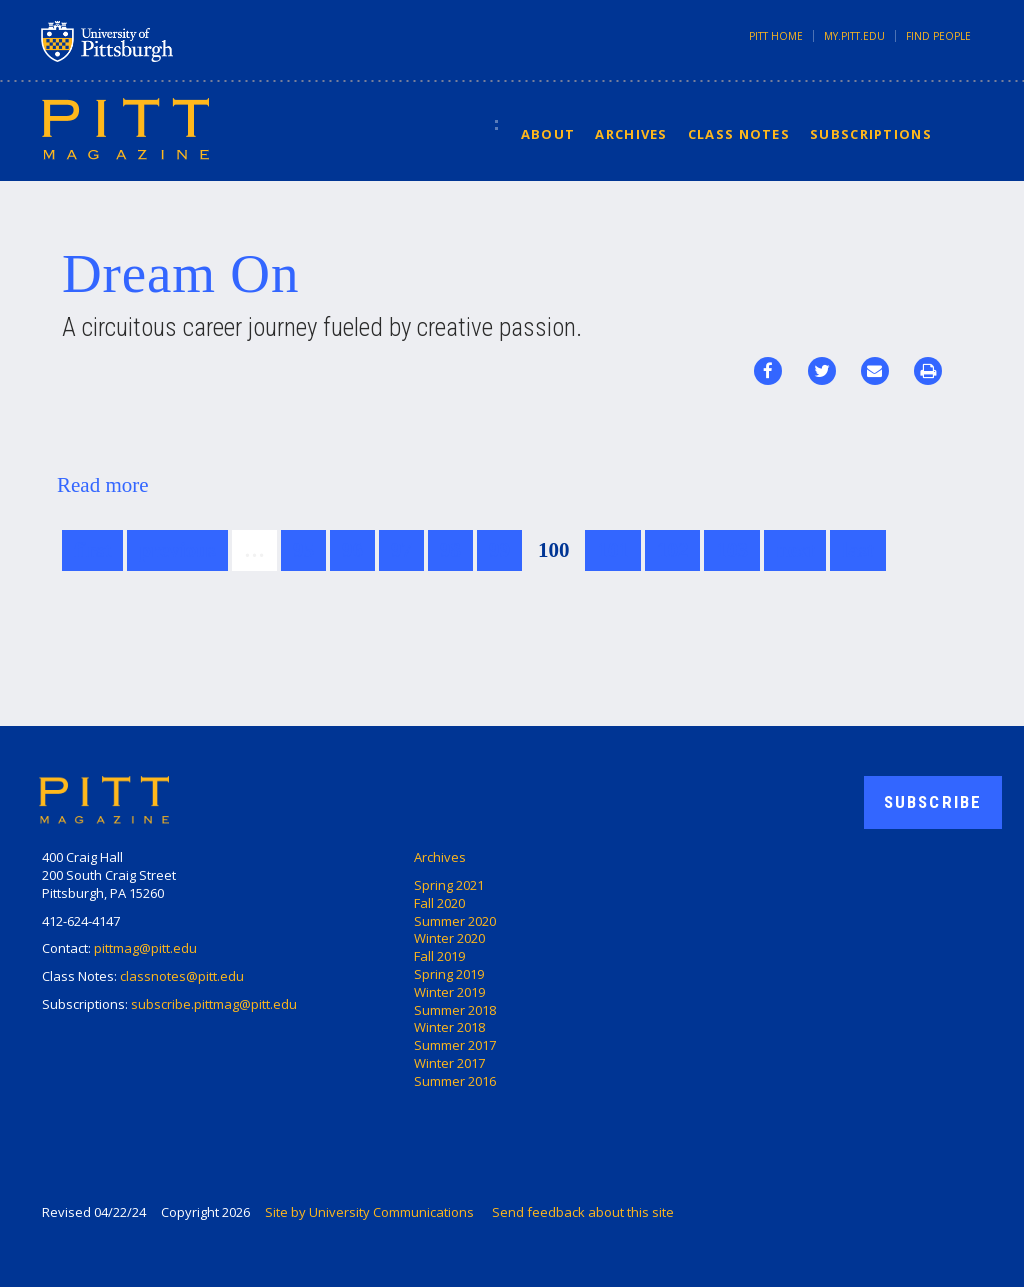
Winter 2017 (449, 1063)
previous (177, 550)
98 (450, 550)
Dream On (180, 273)
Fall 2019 (439, 956)
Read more (103, 485)
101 (613, 550)
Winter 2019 (449, 992)
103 (732, 550)
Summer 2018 (455, 1010)
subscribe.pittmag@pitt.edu (214, 1004)
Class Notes (739, 134)
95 (303, 550)
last (858, 550)
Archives (631, 134)
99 (499, 550)
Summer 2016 (455, 1081)
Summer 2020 (455, 921)
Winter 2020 (449, 938)
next (795, 550)
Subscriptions (871, 134)
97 (401, 550)
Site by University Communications (369, 1212)
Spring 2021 (449, 885)
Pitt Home (776, 36)
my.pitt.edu (854, 36)
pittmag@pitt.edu (145, 948)
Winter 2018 (449, 1027)
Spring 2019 (449, 974)
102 (673, 550)
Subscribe (933, 802)
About (548, 134)
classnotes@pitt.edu (182, 976)
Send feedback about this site (583, 1212)
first (92, 550)
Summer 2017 (455, 1045)
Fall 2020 (439, 903)
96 (352, 550)
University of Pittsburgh (186, 41)
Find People (938, 36)
